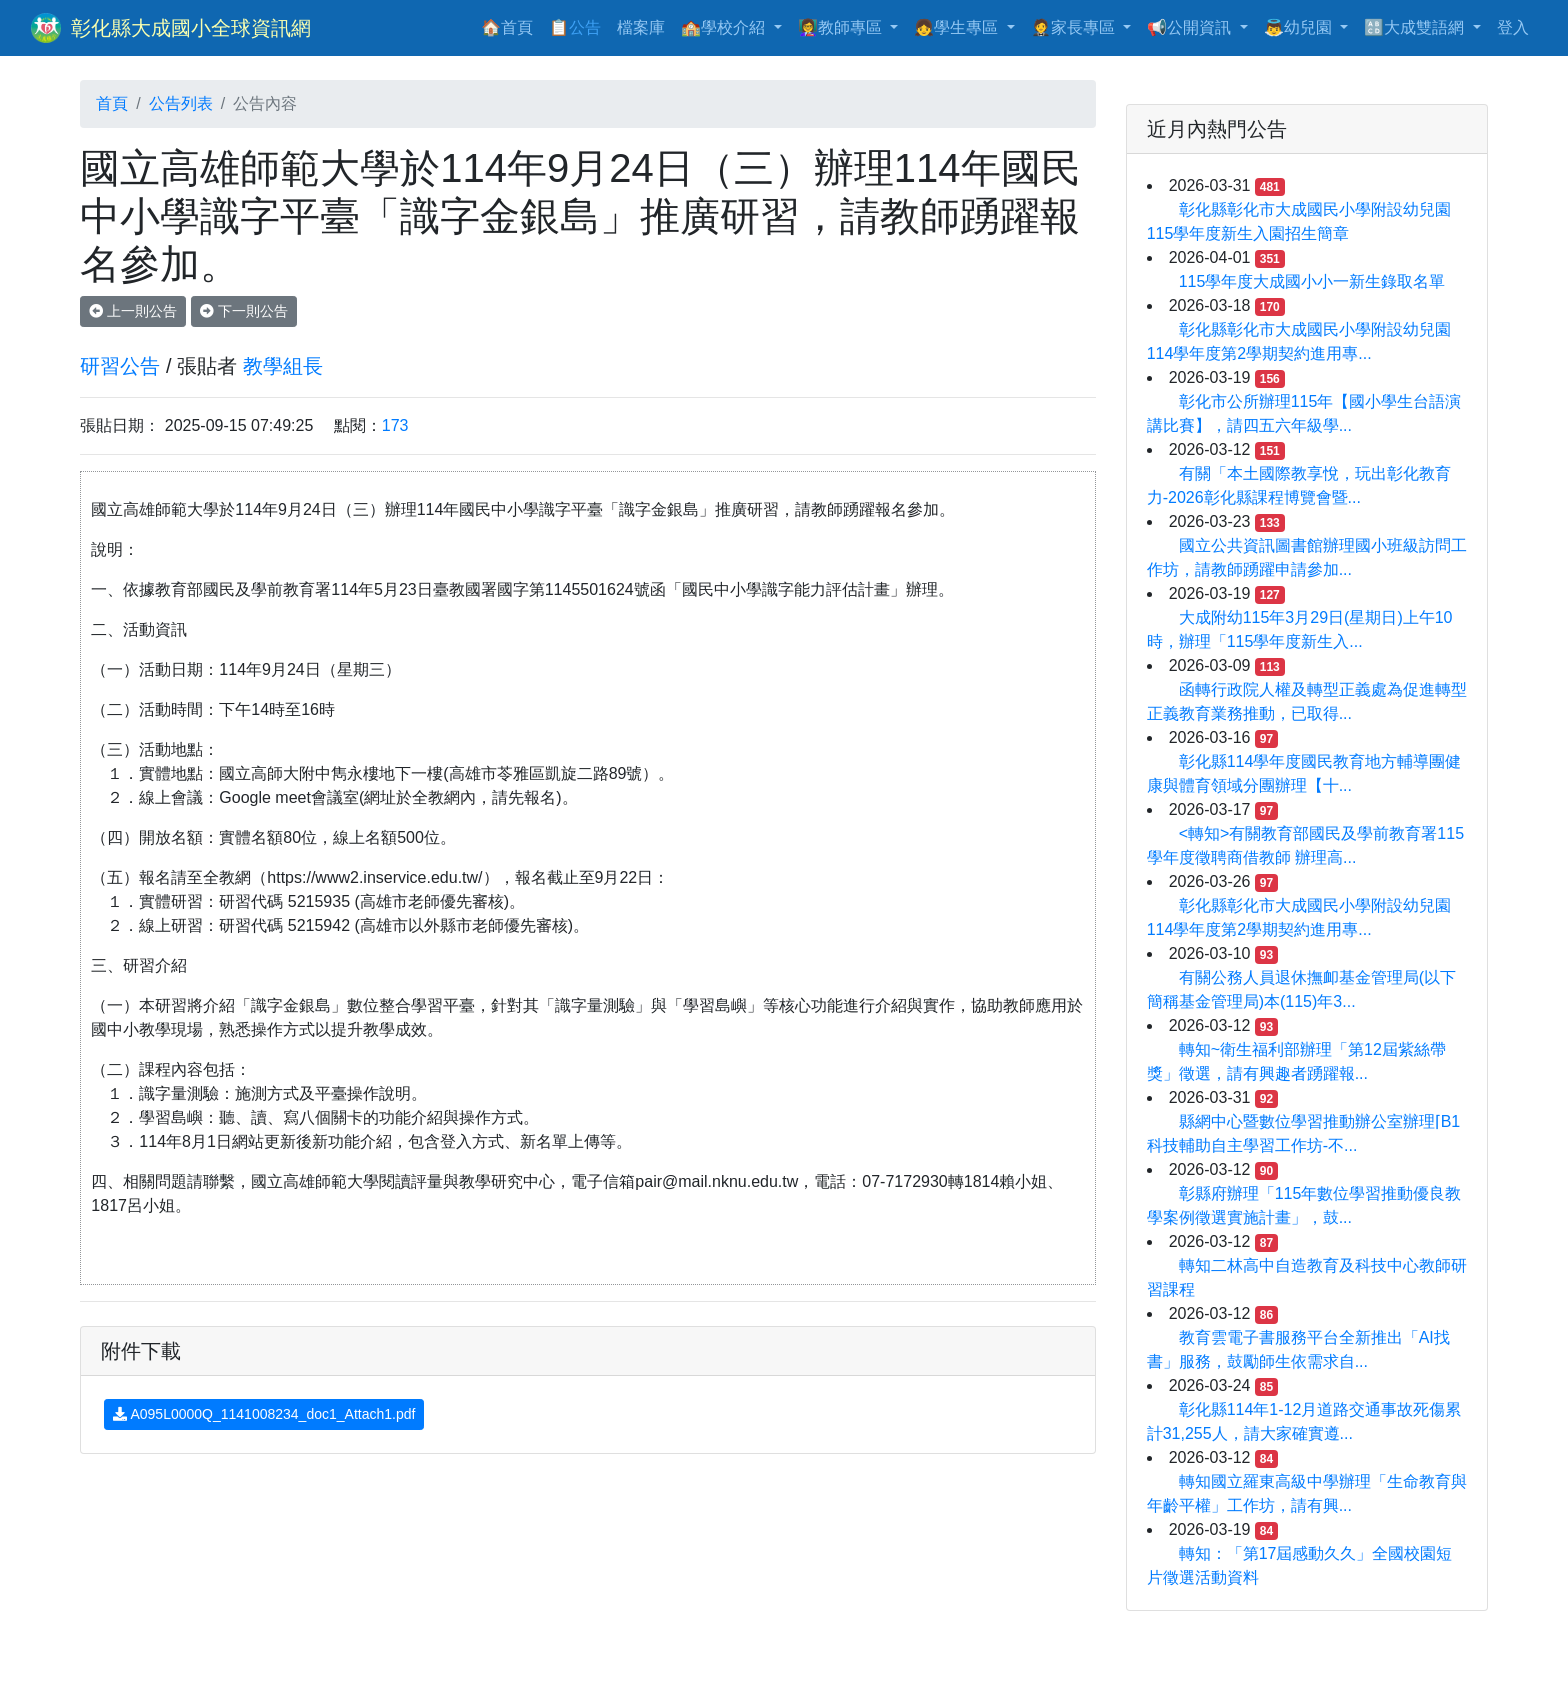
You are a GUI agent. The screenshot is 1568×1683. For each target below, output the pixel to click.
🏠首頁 (511, 25)
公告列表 (181, 103)
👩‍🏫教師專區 (842, 27)
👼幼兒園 (1300, 27)
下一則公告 (244, 311)
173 (395, 425)
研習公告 (120, 366)
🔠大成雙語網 (1416, 27)
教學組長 (283, 366)
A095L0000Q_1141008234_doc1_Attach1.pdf (264, 1414)
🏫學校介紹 (725, 27)
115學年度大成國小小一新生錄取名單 (1312, 281)
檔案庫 (641, 27)
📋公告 (575, 27)
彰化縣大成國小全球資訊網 (191, 28)
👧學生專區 (958, 27)
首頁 (112, 103)
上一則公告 (133, 311)
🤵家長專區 (1075, 27)
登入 (1513, 27)
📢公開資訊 (1191, 27)
